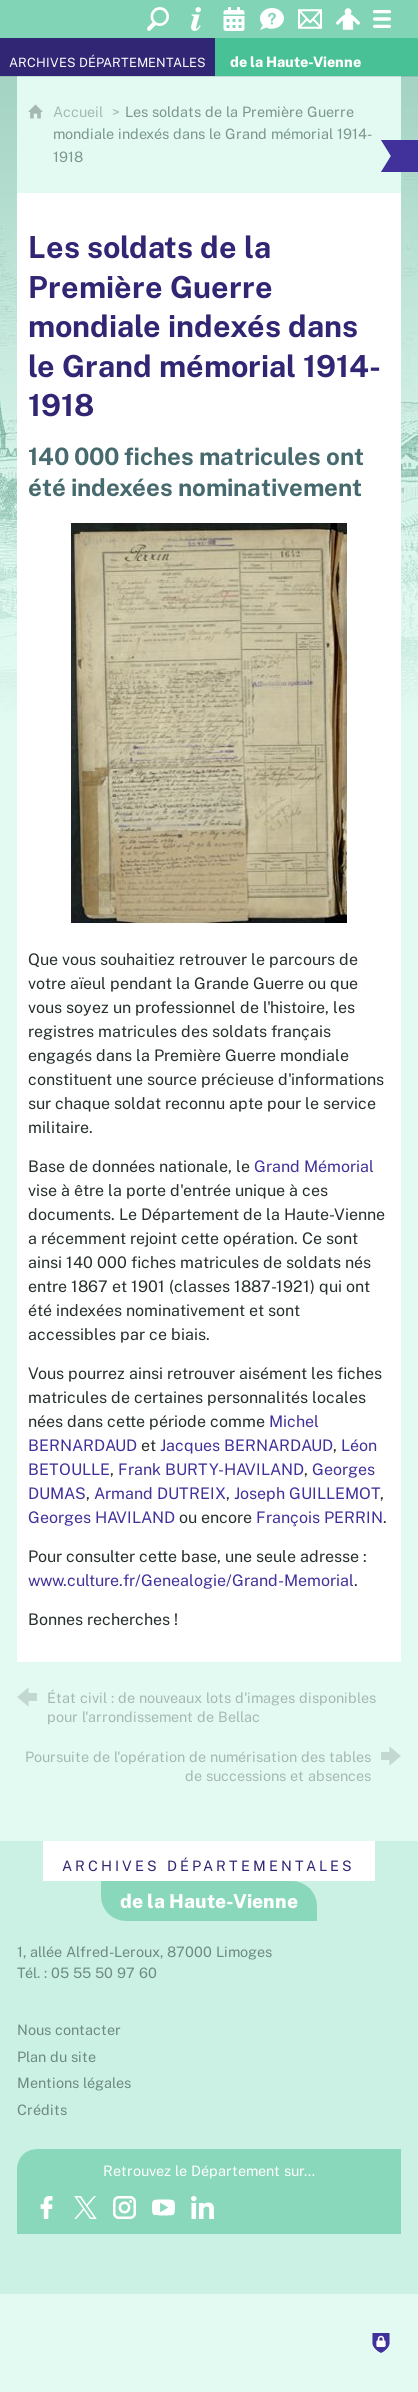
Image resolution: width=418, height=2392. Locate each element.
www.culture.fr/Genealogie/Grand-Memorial (191, 1580)
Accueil (80, 111)
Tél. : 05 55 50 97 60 (87, 1972)
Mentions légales (74, 2082)
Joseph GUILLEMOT (307, 1493)
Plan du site (56, 2056)
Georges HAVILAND (101, 1517)
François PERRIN (319, 1517)
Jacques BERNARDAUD (246, 1445)
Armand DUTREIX (160, 1493)
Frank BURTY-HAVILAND (211, 1469)
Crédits (42, 2109)
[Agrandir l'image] (209, 721)
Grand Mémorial (314, 1166)
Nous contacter (69, 2029)
